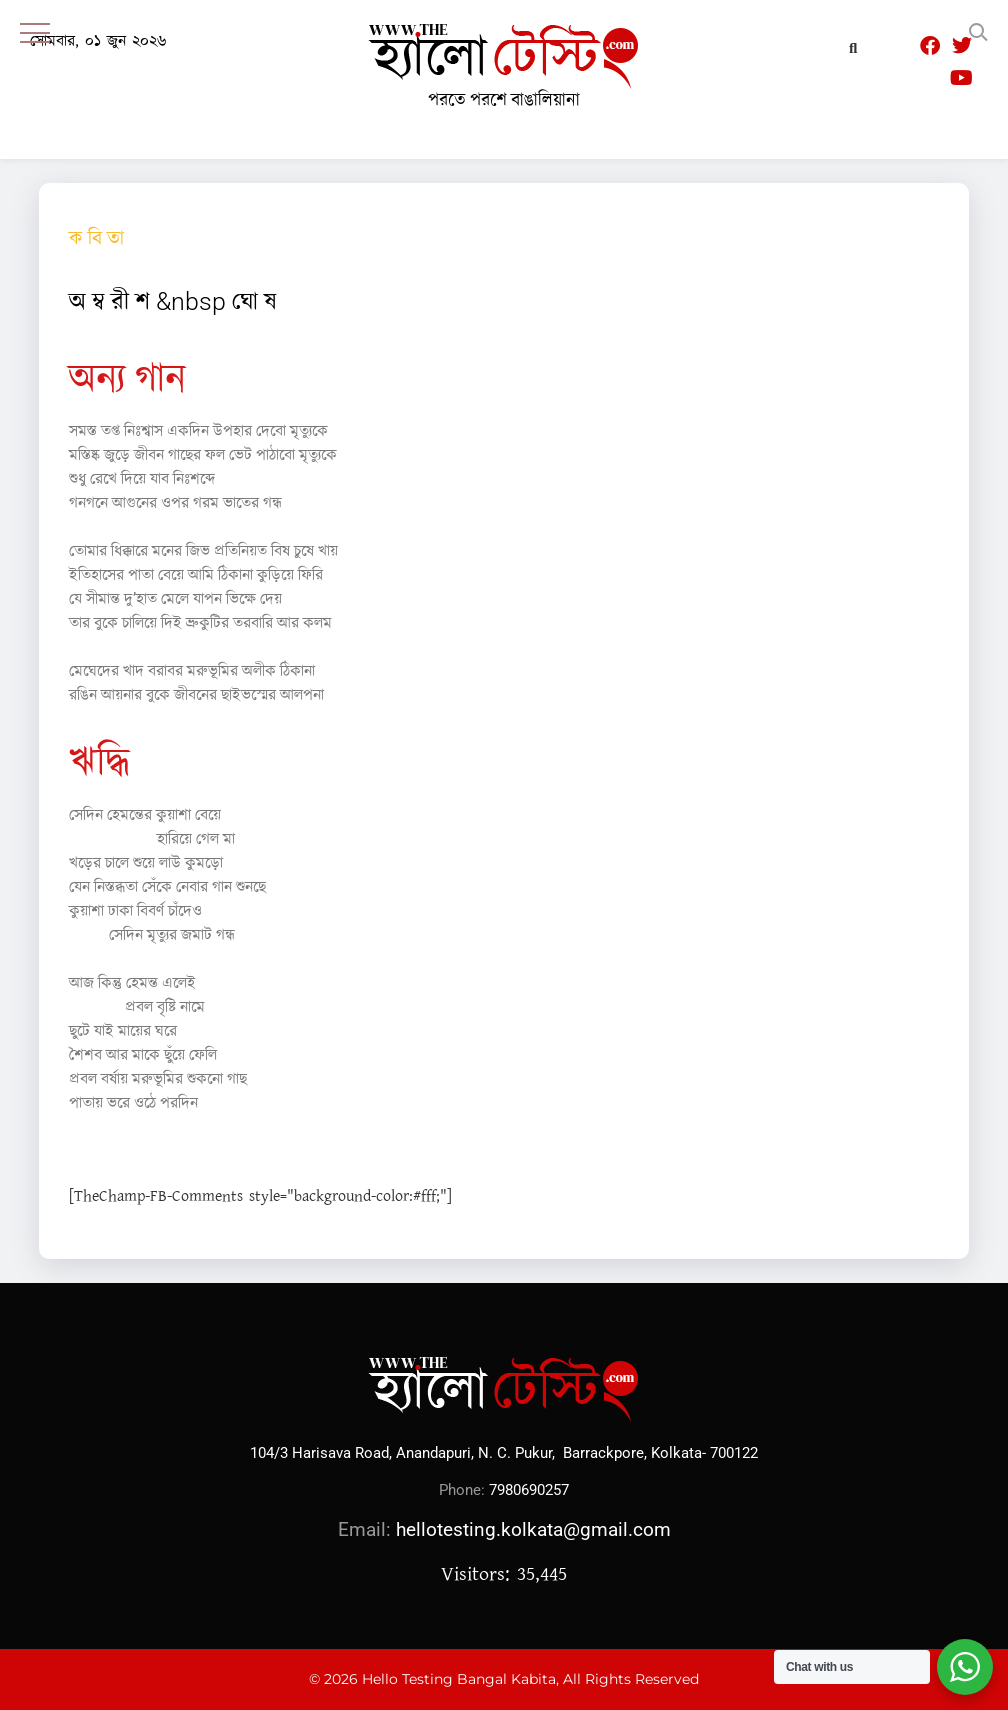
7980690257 (529, 1490)
